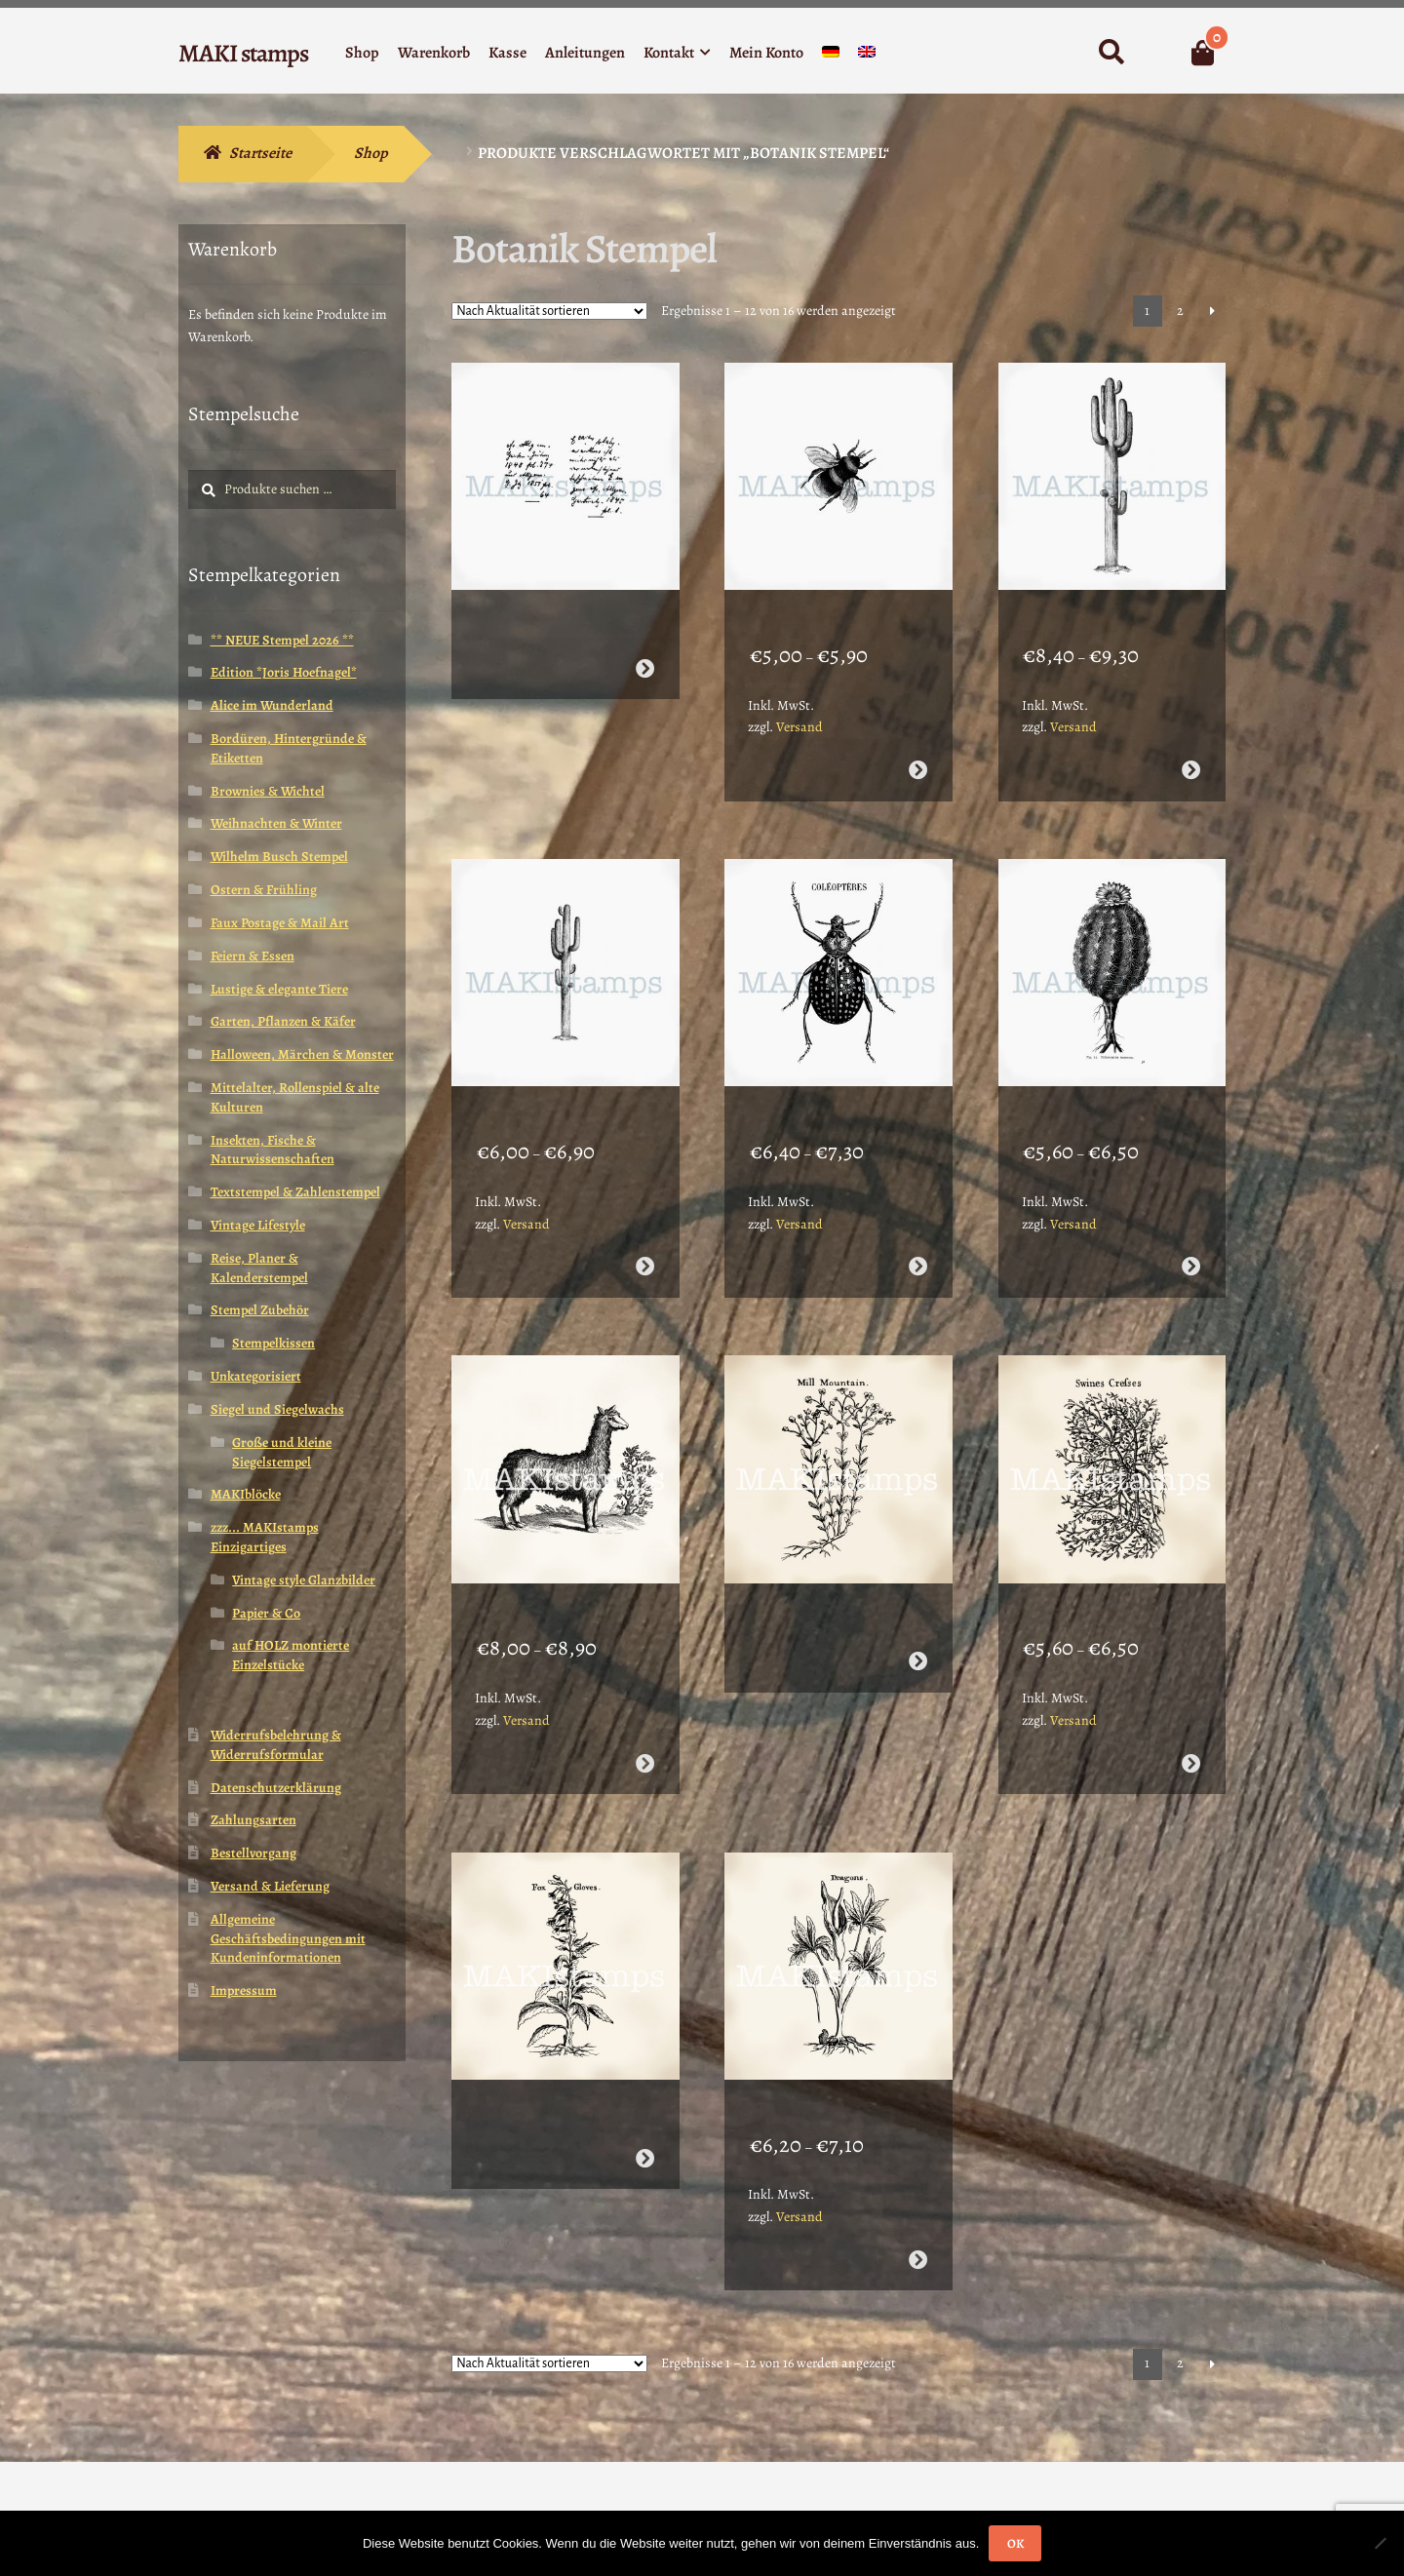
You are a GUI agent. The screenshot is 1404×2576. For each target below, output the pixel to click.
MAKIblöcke (246, 1494)
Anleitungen (585, 52)
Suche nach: (1111, 52)
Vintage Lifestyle (258, 1225)
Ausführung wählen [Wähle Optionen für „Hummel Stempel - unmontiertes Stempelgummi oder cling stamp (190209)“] (918, 744)
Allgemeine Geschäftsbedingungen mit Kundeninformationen (288, 1939)
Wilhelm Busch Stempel (279, 856)
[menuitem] (830, 56)
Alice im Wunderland (272, 705)
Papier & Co (266, 1613)
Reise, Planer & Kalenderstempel (259, 1268)
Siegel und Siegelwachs (277, 1409)
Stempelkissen (273, 1343)
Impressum (244, 1990)
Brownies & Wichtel (268, 791)
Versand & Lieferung (270, 1886)
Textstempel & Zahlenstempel (295, 1192)
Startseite (260, 153)
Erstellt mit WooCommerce (264, 2464)
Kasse (507, 52)
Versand (799, 701)
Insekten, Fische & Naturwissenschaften (272, 1150)
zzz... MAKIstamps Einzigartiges (265, 1537)
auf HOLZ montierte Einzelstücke (290, 1655)
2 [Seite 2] (1180, 310)
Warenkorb (434, 52)
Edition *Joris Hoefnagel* (284, 672)
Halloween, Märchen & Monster (302, 1054)
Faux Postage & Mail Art (280, 923)
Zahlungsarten (253, 1820)
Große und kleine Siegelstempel (282, 1452)
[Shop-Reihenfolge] (549, 311)
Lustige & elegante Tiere (279, 989)
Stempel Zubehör (260, 1310)
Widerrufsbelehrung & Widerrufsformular (276, 1745)
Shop (362, 52)
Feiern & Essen (252, 956)
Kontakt (669, 52)
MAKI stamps (243, 53)
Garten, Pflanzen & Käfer (283, 1021)
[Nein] (1379, 2543)
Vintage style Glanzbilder (303, 1580)
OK (1015, 2543)
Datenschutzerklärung (276, 1787)
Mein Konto (766, 52)
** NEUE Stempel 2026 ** (282, 640)
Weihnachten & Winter (276, 823)
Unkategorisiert (256, 1376)
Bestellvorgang (253, 1853)
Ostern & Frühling (264, 889)
